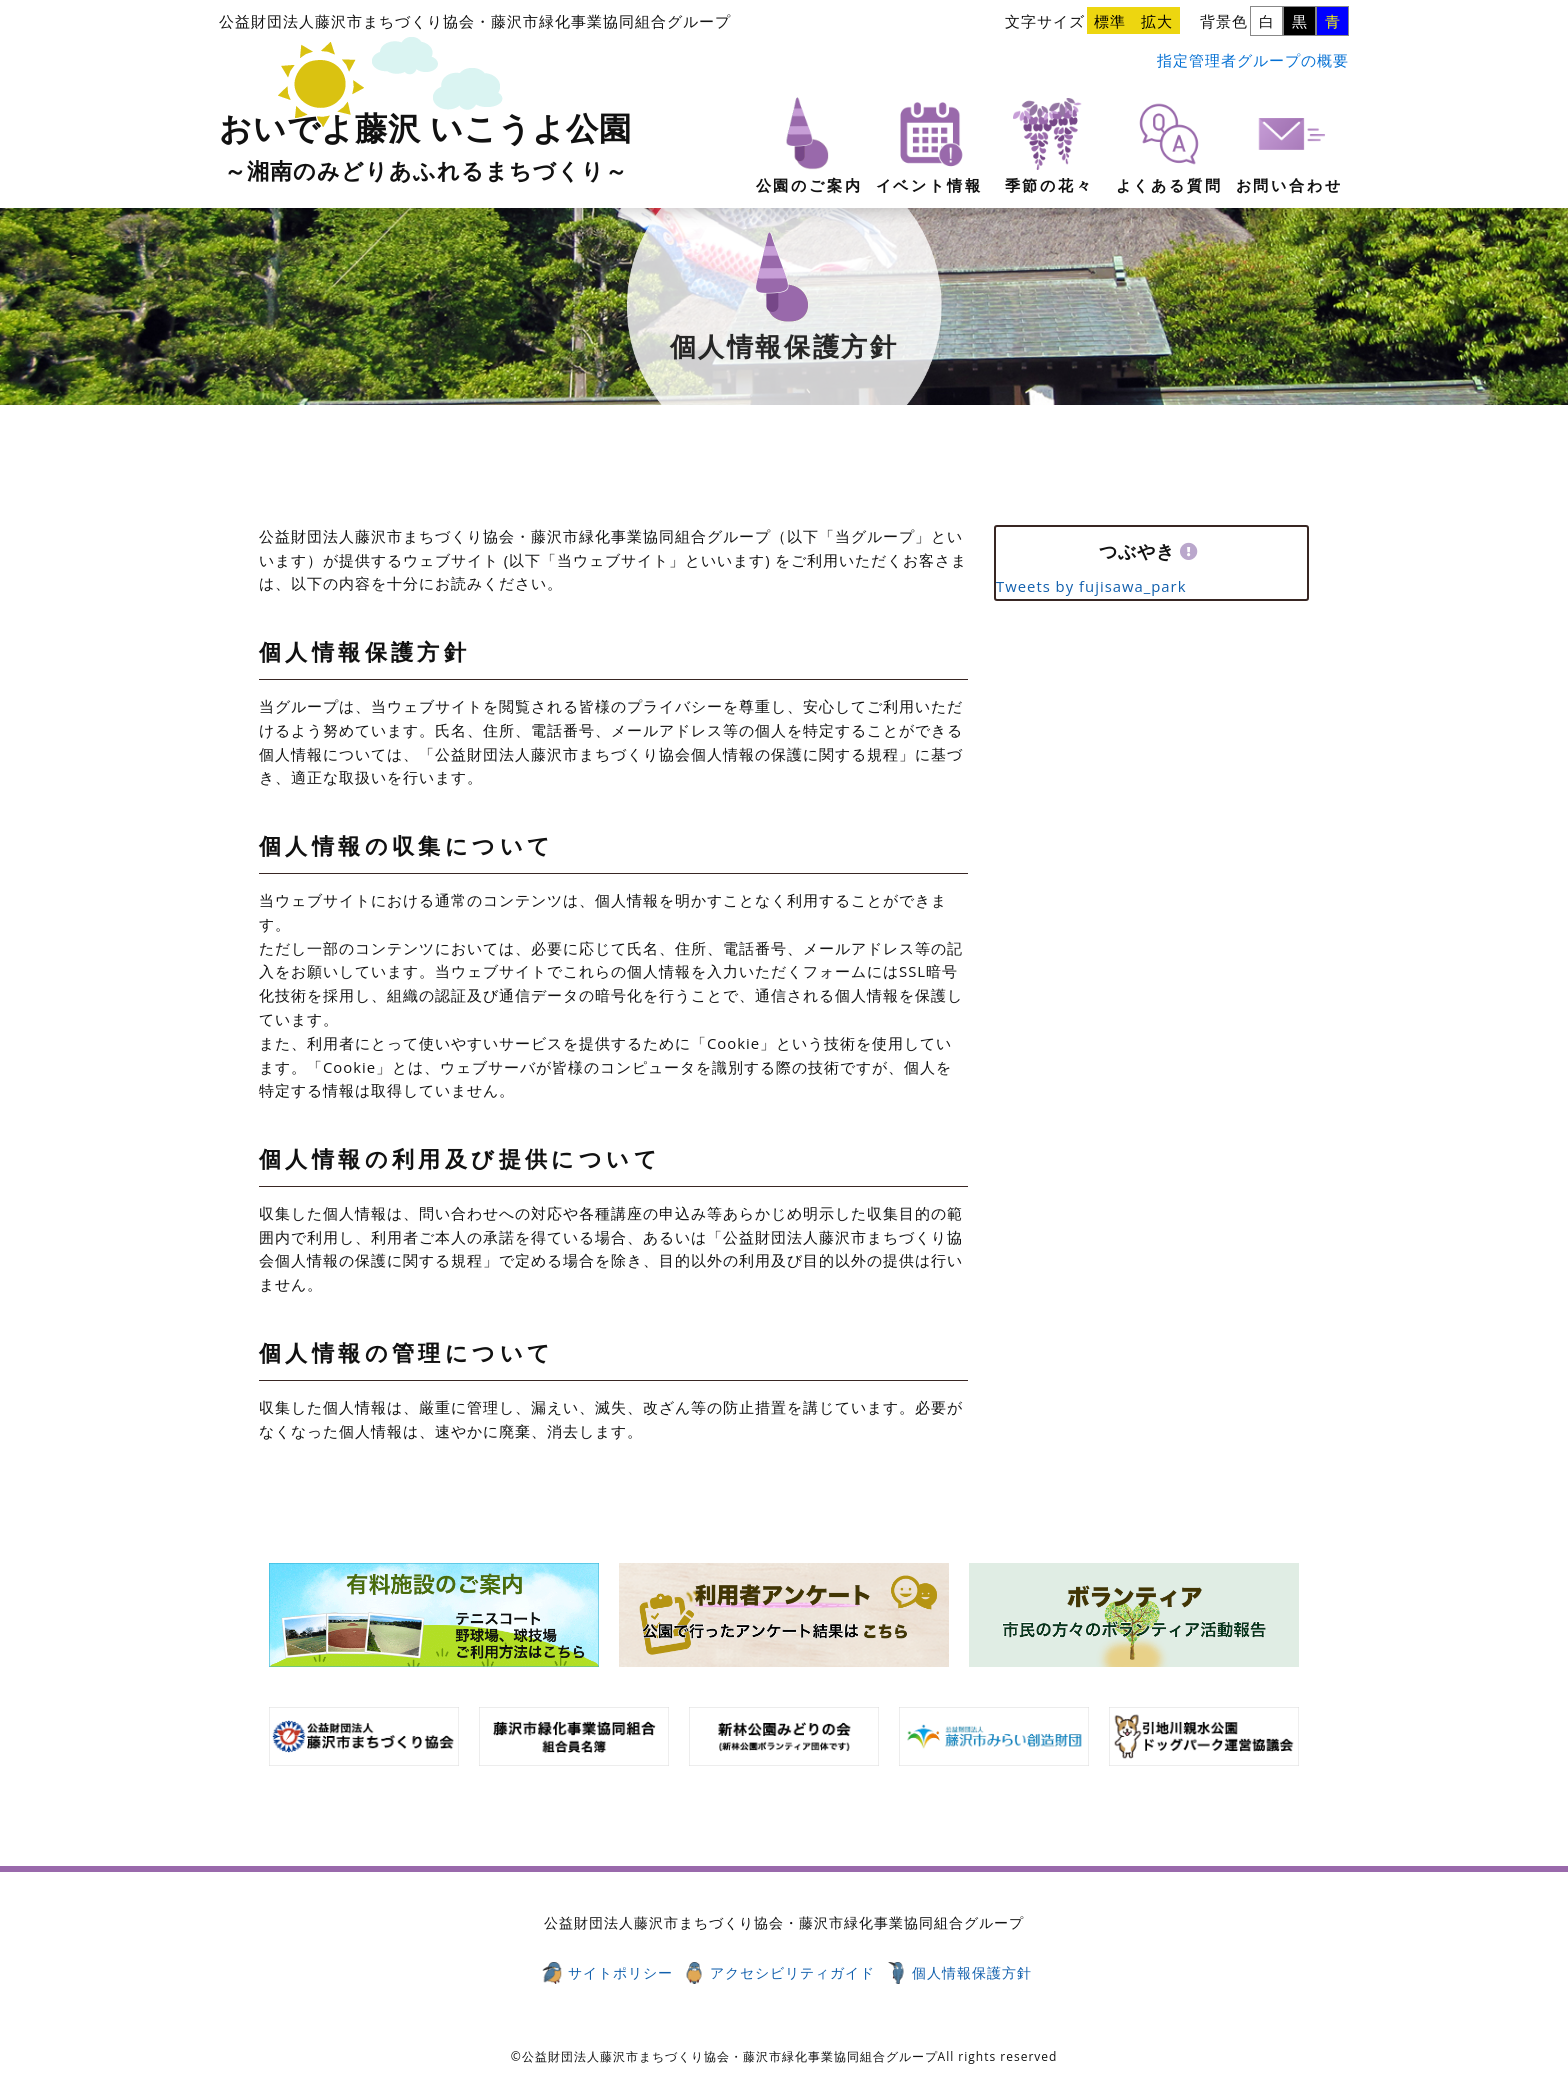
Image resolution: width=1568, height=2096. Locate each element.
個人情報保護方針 (972, 1972)
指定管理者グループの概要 (1253, 60)
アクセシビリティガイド (792, 1972)
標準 (1110, 21)
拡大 (1157, 21)
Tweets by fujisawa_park (1091, 586)
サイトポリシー (620, 1972)
